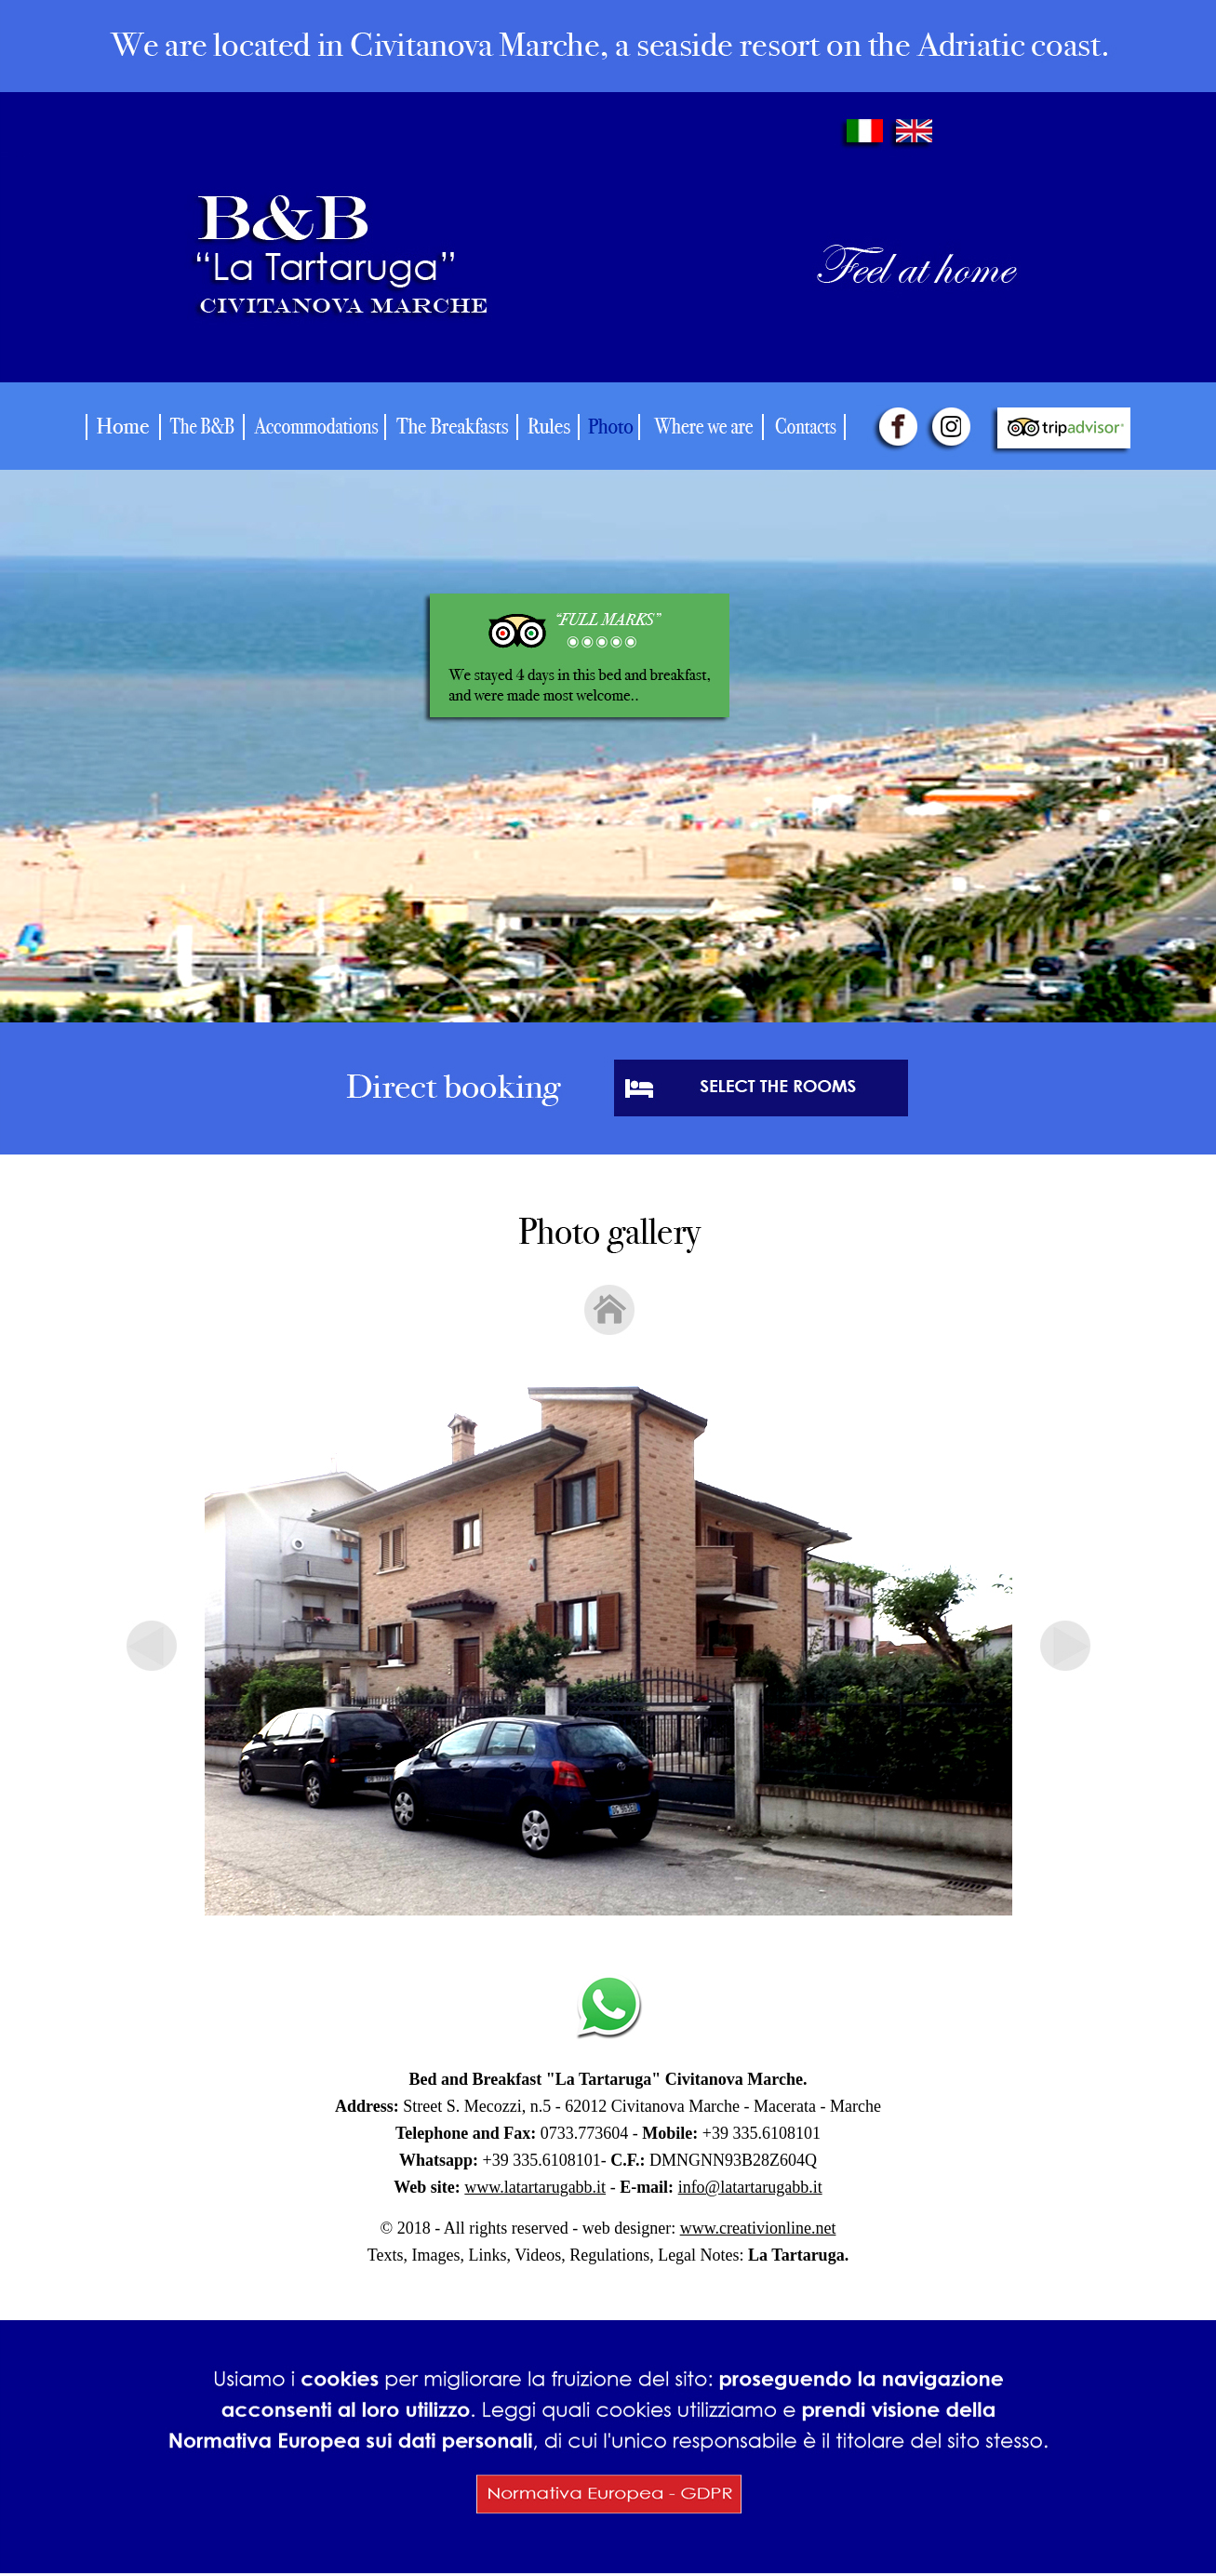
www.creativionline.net (758, 2228)
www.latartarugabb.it (535, 2187)
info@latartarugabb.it (750, 2187)
